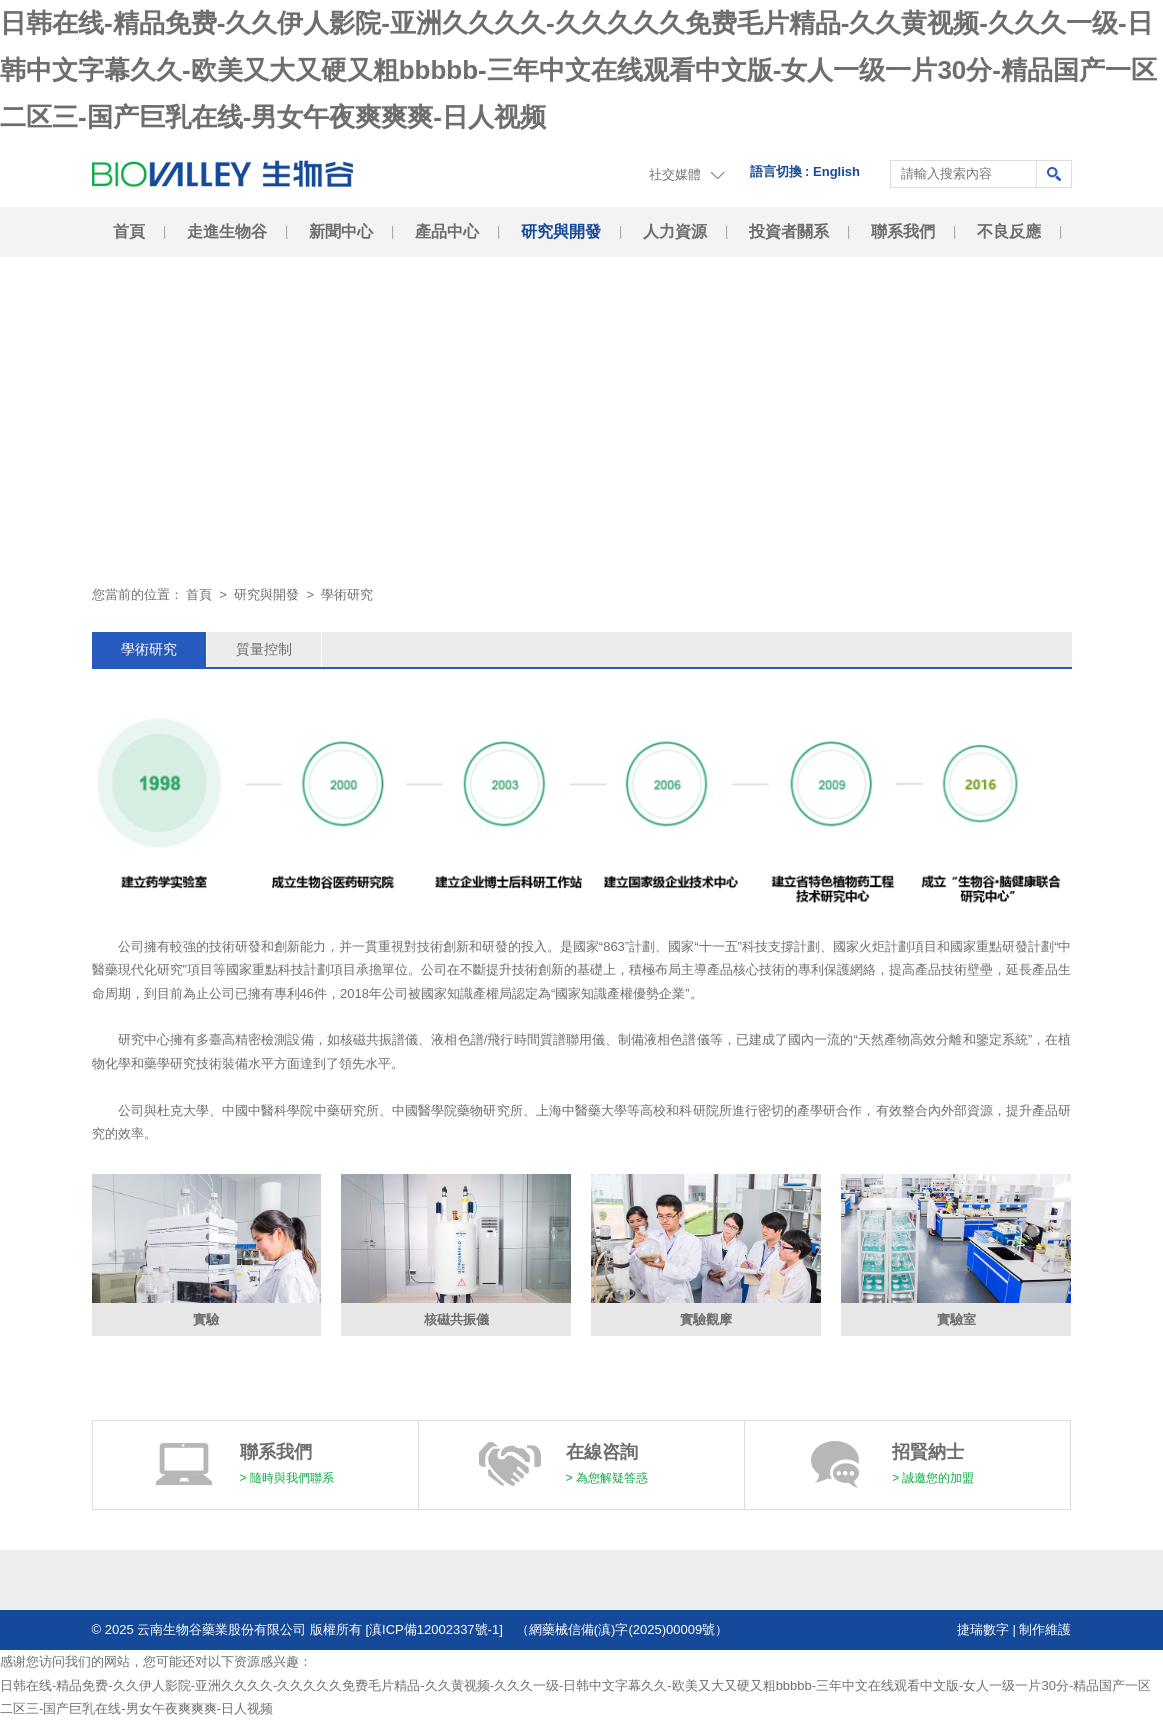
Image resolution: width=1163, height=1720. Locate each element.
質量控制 (264, 649)
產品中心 (447, 231)
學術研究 (149, 649)
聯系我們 (903, 231)
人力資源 (675, 231)
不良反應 (1009, 231)
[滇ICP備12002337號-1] (440, 1629)
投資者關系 (789, 231)
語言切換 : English (805, 171)
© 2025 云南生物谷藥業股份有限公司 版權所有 (227, 1629)
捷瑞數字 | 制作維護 (1014, 1629)
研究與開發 (561, 231)
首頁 (129, 231)
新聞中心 (341, 231)
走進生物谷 (227, 231)
